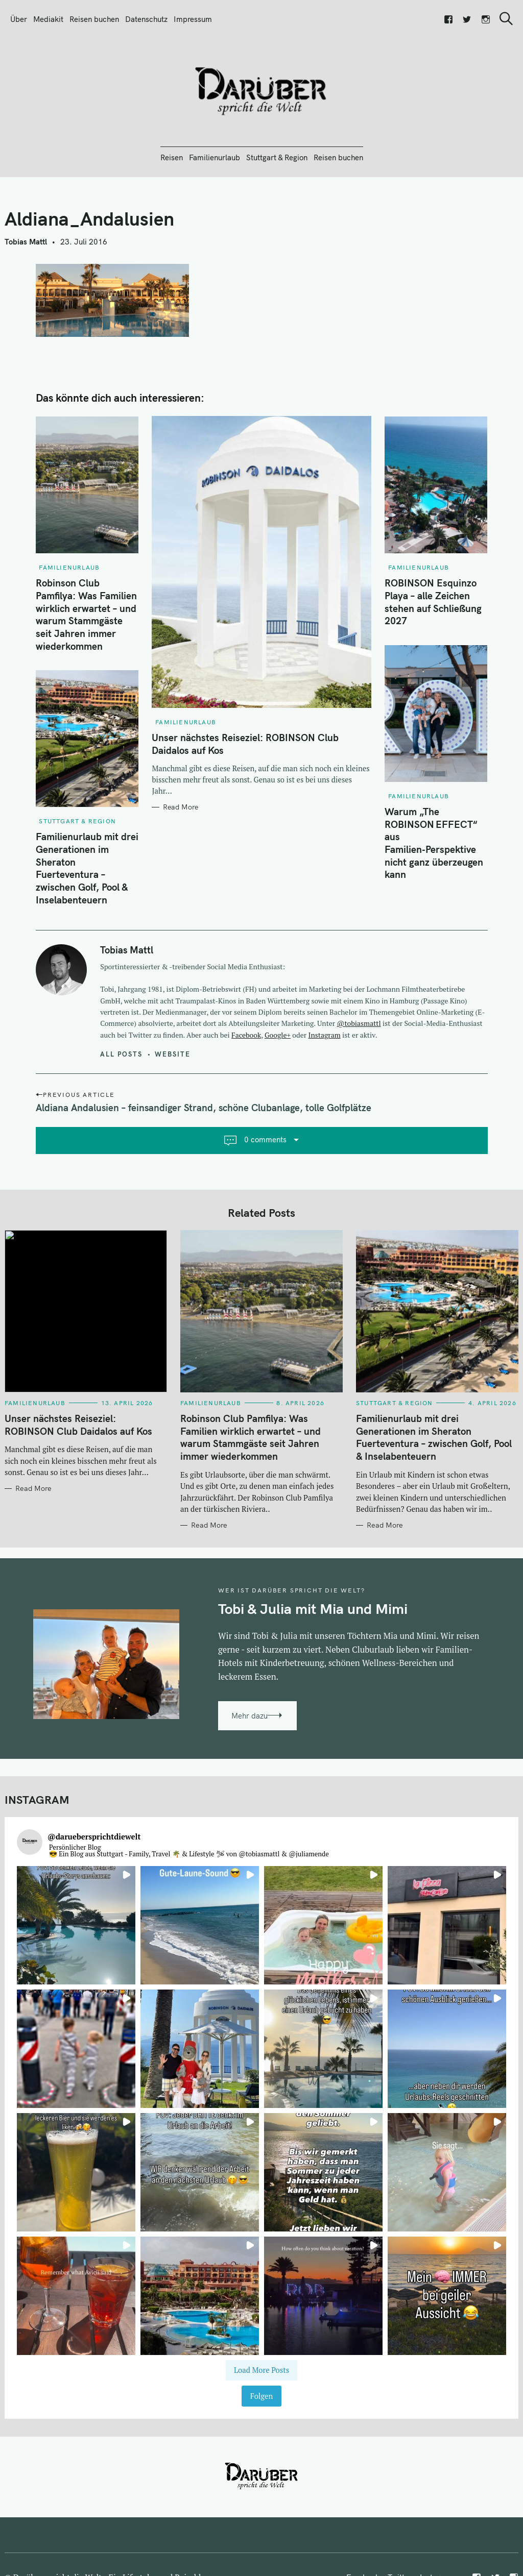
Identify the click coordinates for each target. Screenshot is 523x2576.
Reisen (171, 157)
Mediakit (48, 19)
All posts (121, 1054)
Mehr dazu (249, 1716)
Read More (180, 807)
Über (18, 19)
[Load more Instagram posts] (262, 2370)
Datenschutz (146, 19)
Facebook (246, 1035)
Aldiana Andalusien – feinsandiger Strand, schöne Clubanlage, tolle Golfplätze (203, 1107)
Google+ (278, 1035)
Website (173, 1054)
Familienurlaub (214, 157)
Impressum (193, 19)
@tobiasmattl (359, 1023)
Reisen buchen (94, 19)
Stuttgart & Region (276, 157)
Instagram (324, 1035)
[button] (76, 1925)
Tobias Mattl (26, 242)
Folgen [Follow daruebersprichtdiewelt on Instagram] (261, 2396)
